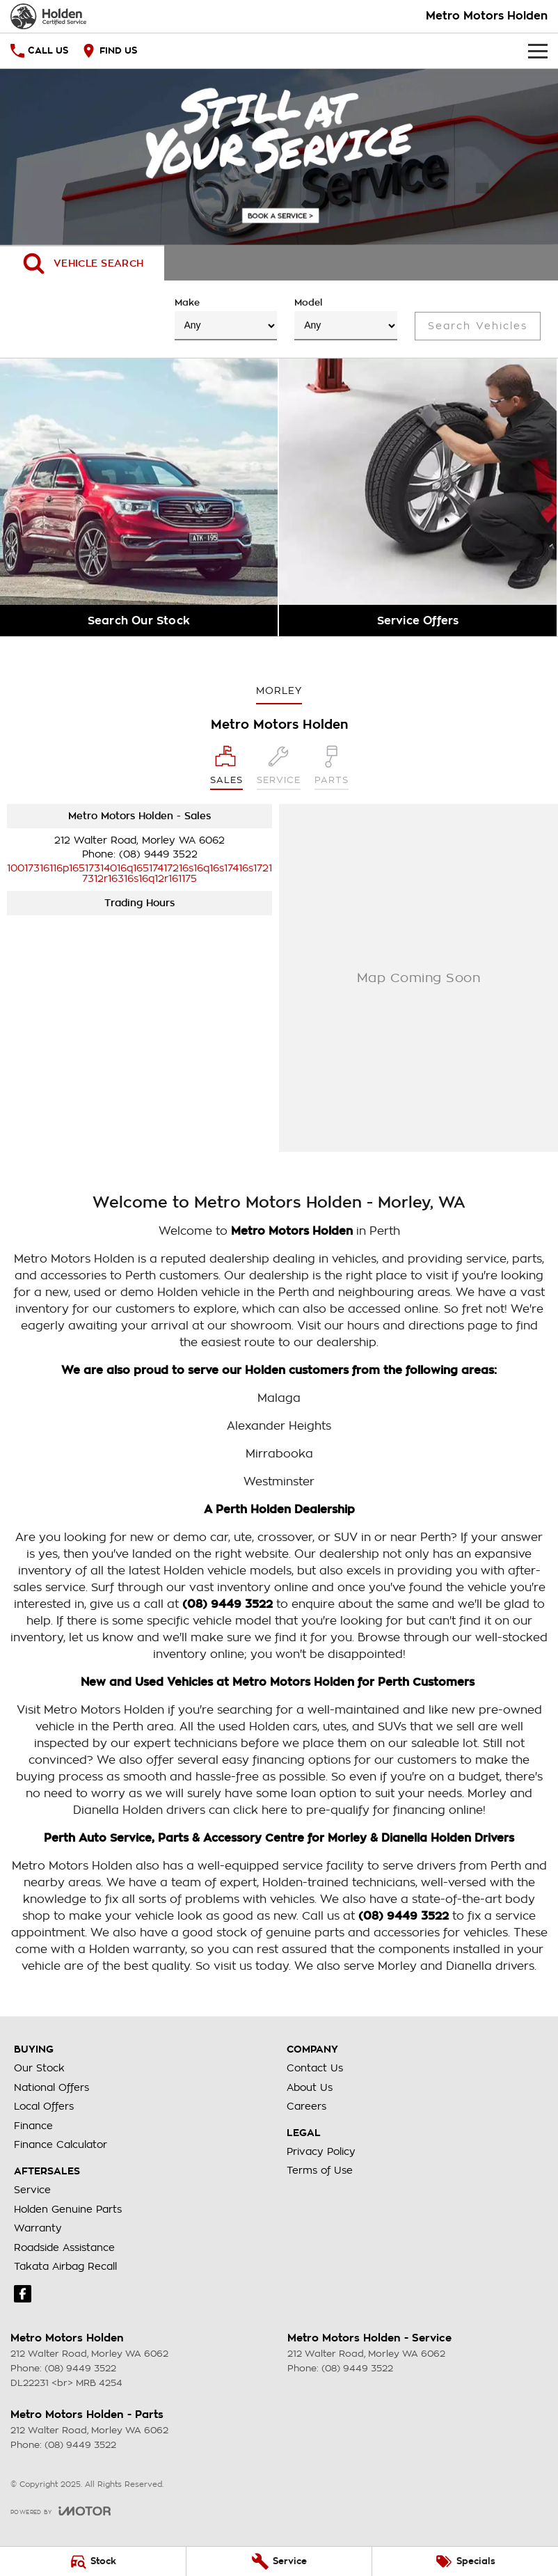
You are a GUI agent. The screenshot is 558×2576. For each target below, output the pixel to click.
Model (345, 319)
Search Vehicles (477, 326)
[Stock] (93, 2561)
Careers (306, 2106)
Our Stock (39, 2068)
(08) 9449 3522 (158, 854)
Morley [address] (279, 690)
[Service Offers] (418, 497)
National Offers (51, 2087)
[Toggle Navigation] (538, 50)
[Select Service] (279, 767)
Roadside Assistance (64, 2247)
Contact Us (315, 2068)
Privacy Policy (321, 2151)
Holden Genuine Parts (68, 2209)
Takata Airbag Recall (65, 2266)
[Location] (226, 767)
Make (226, 319)
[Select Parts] (332, 767)
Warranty (38, 2228)
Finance (33, 2126)
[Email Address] (139, 873)
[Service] (279, 2561)
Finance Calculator (60, 2144)
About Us (310, 2087)
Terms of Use (320, 2170)
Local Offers (44, 2106)
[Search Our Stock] (139, 497)
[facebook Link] (22, 2293)
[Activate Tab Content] (82, 262)
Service (32, 2190)
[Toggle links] (60, 2511)
